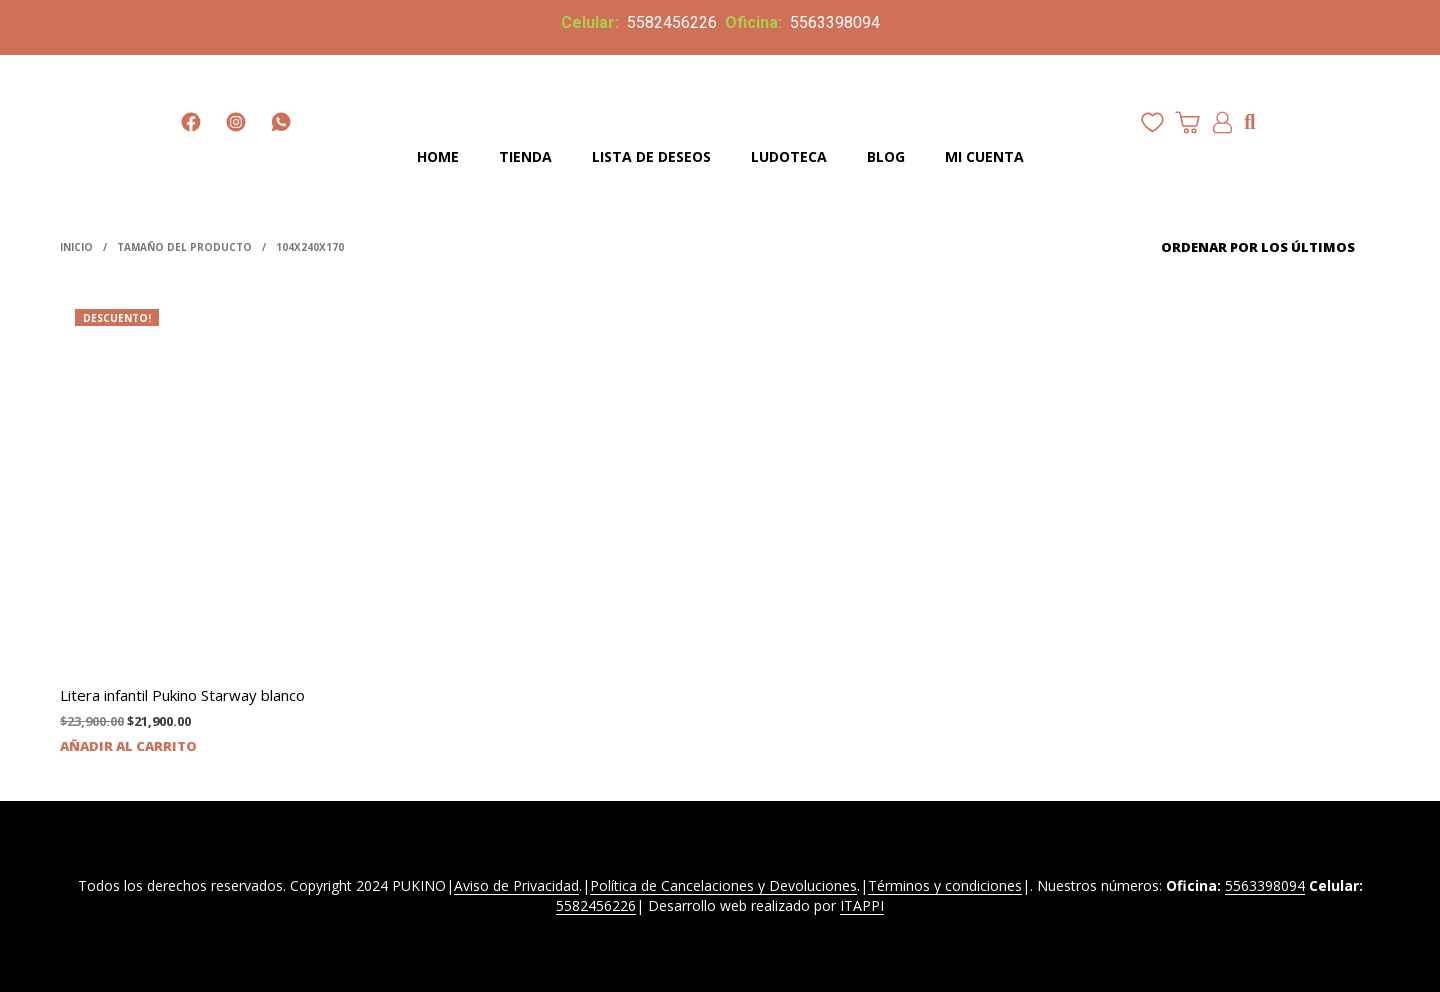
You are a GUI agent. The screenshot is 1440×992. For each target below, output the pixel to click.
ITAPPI (862, 906)
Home (438, 156)
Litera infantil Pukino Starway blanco (182, 695)
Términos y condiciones (945, 886)
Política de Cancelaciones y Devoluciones (723, 886)
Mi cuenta (984, 156)
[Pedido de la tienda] (1242, 247)
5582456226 (672, 22)
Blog (886, 156)
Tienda (525, 156)
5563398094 (833, 22)
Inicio (76, 247)
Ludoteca (789, 156)
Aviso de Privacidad (516, 886)
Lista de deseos (651, 156)
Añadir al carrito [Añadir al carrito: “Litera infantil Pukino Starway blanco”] (128, 746)
